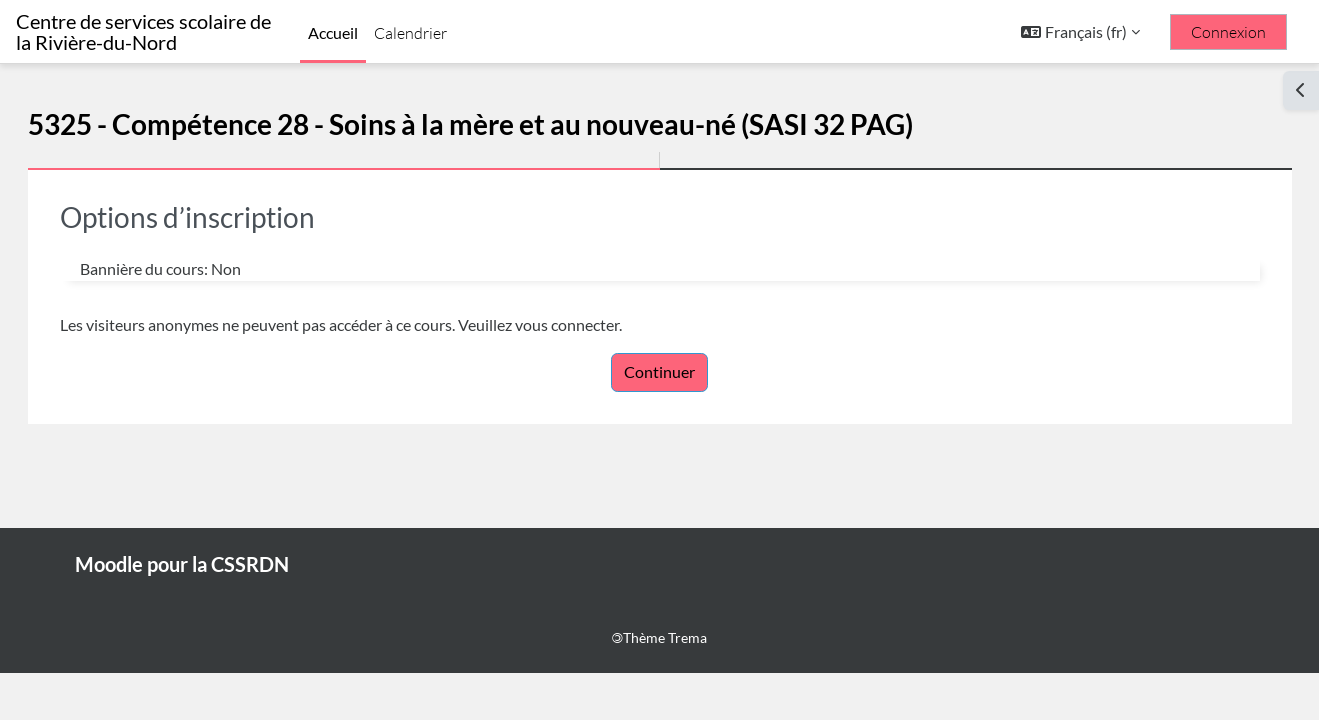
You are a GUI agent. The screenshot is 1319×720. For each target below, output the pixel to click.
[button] (1080, 32)
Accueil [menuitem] (333, 32)
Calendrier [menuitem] (410, 33)
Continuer (659, 371)
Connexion (1228, 32)
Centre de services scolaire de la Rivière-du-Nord (143, 32)
